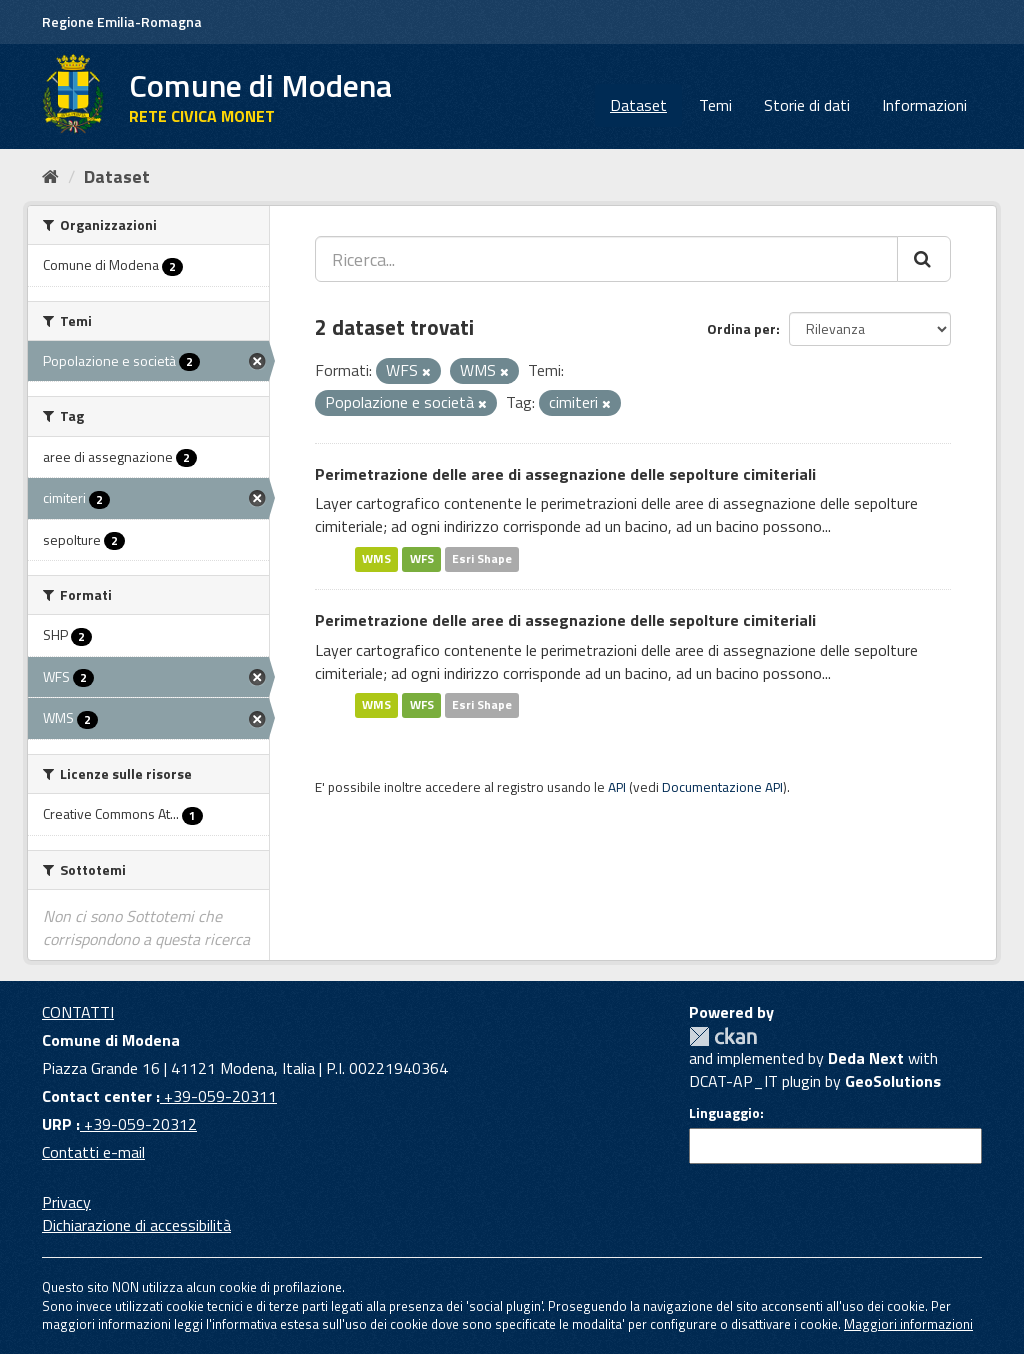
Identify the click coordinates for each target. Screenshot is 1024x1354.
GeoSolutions (893, 1081)
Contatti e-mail (93, 1152)
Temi (715, 105)
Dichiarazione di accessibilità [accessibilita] (136, 1225)
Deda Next (866, 1058)
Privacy (66, 1202)
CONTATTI (78, 1012)
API (617, 787)
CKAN (723, 1036)
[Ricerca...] (606, 259)
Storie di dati (807, 105)
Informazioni (924, 105)
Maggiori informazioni (908, 1324)
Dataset (638, 105)
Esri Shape (482, 558)
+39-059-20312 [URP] (138, 1124)
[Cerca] (924, 259)
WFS (422, 558)
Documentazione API (722, 787)
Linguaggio (724, 1113)
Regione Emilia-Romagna (122, 21)
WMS (376, 558)
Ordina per (741, 328)
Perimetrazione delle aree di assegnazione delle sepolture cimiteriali (565, 474)
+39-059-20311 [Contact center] (218, 1096)
